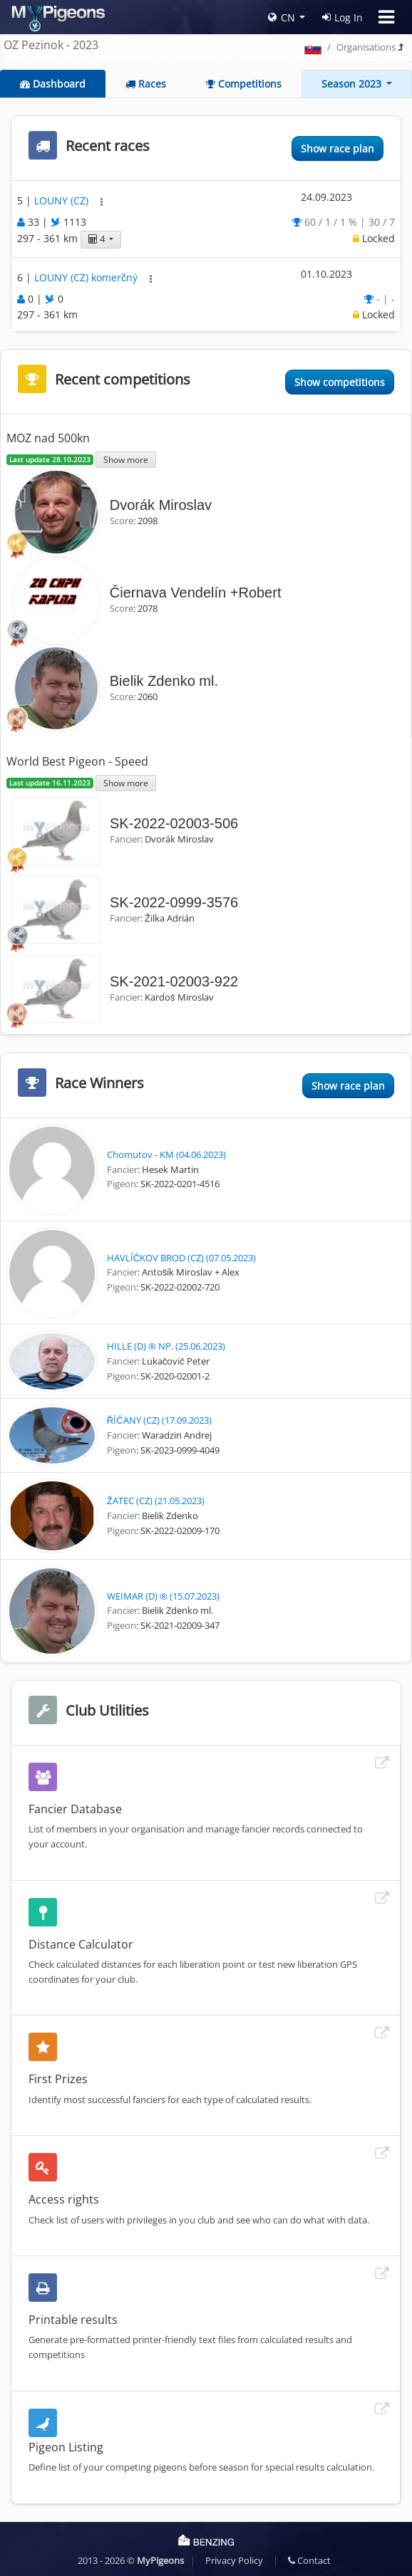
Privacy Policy (234, 2560)
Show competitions (339, 382)
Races (145, 83)
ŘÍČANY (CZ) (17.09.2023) (159, 1420)
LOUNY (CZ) (62, 201)
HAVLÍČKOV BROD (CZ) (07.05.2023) (181, 1257)
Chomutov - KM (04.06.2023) (166, 1154)
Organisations (366, 47)
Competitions (244, 83)
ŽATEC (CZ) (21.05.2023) (156, 1500)
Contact (309, 2560)
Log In (342, 17)
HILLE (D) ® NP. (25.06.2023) (166, 1346)
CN (281, 17)
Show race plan (337, 148)
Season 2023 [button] (352, 83)
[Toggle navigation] (386, 17)
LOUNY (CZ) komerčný (87, 277)
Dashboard (53, 83)
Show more (125, 459)
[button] (101, 201)
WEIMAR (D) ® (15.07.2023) (163, 1596)
